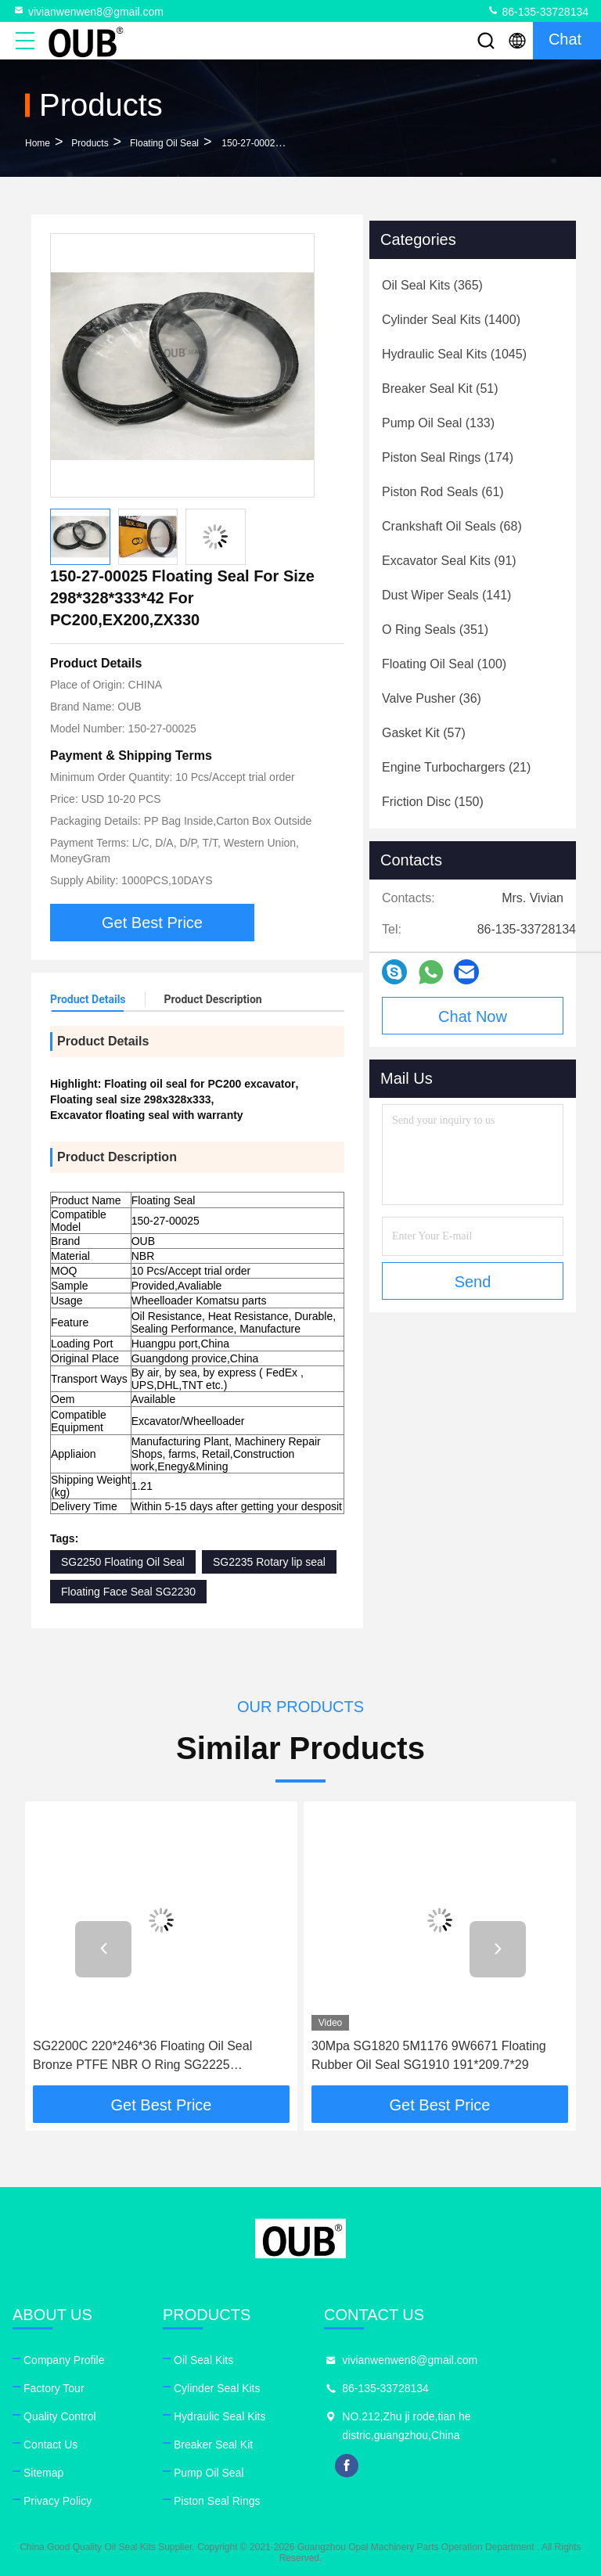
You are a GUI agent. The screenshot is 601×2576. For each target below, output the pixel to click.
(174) (447, 457)
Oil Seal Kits (203, 2360)
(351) (435, 629)
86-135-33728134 (537, 11)
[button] (103, 1949)
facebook (346, 2465)
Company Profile (64, 2360)
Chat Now (472, 1016)
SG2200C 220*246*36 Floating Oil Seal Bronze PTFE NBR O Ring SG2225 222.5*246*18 (142, 2056)
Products (89, 143)
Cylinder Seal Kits (217, 2388)
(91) (449, 560)
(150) (433, 801)
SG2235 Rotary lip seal (269, 1562)
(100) (444, 664)
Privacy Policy (57, 2501)
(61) (443, 491)
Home (37, 143)
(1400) (451, 319)
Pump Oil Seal (208, 2472)
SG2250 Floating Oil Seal (123, 1562)
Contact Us (50, 2444)
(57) (424, 732)
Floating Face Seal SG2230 (128, 1591)
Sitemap (43, 2472)
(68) (452, 526)
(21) (456, 767)
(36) (431, 698)
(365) (432, 285)
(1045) (454, 354)
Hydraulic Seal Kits (220, 2416)
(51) (440, 388)
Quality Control (59, 2416)
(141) (446, 595)
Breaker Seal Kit (213, 2444)
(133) (438, 423)
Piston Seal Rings (217, 2501)
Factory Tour (54, 2388)
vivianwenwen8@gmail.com (88, 11)
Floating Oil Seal (164, 143)
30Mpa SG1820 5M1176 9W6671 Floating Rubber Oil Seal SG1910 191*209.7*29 (428, 2055)
